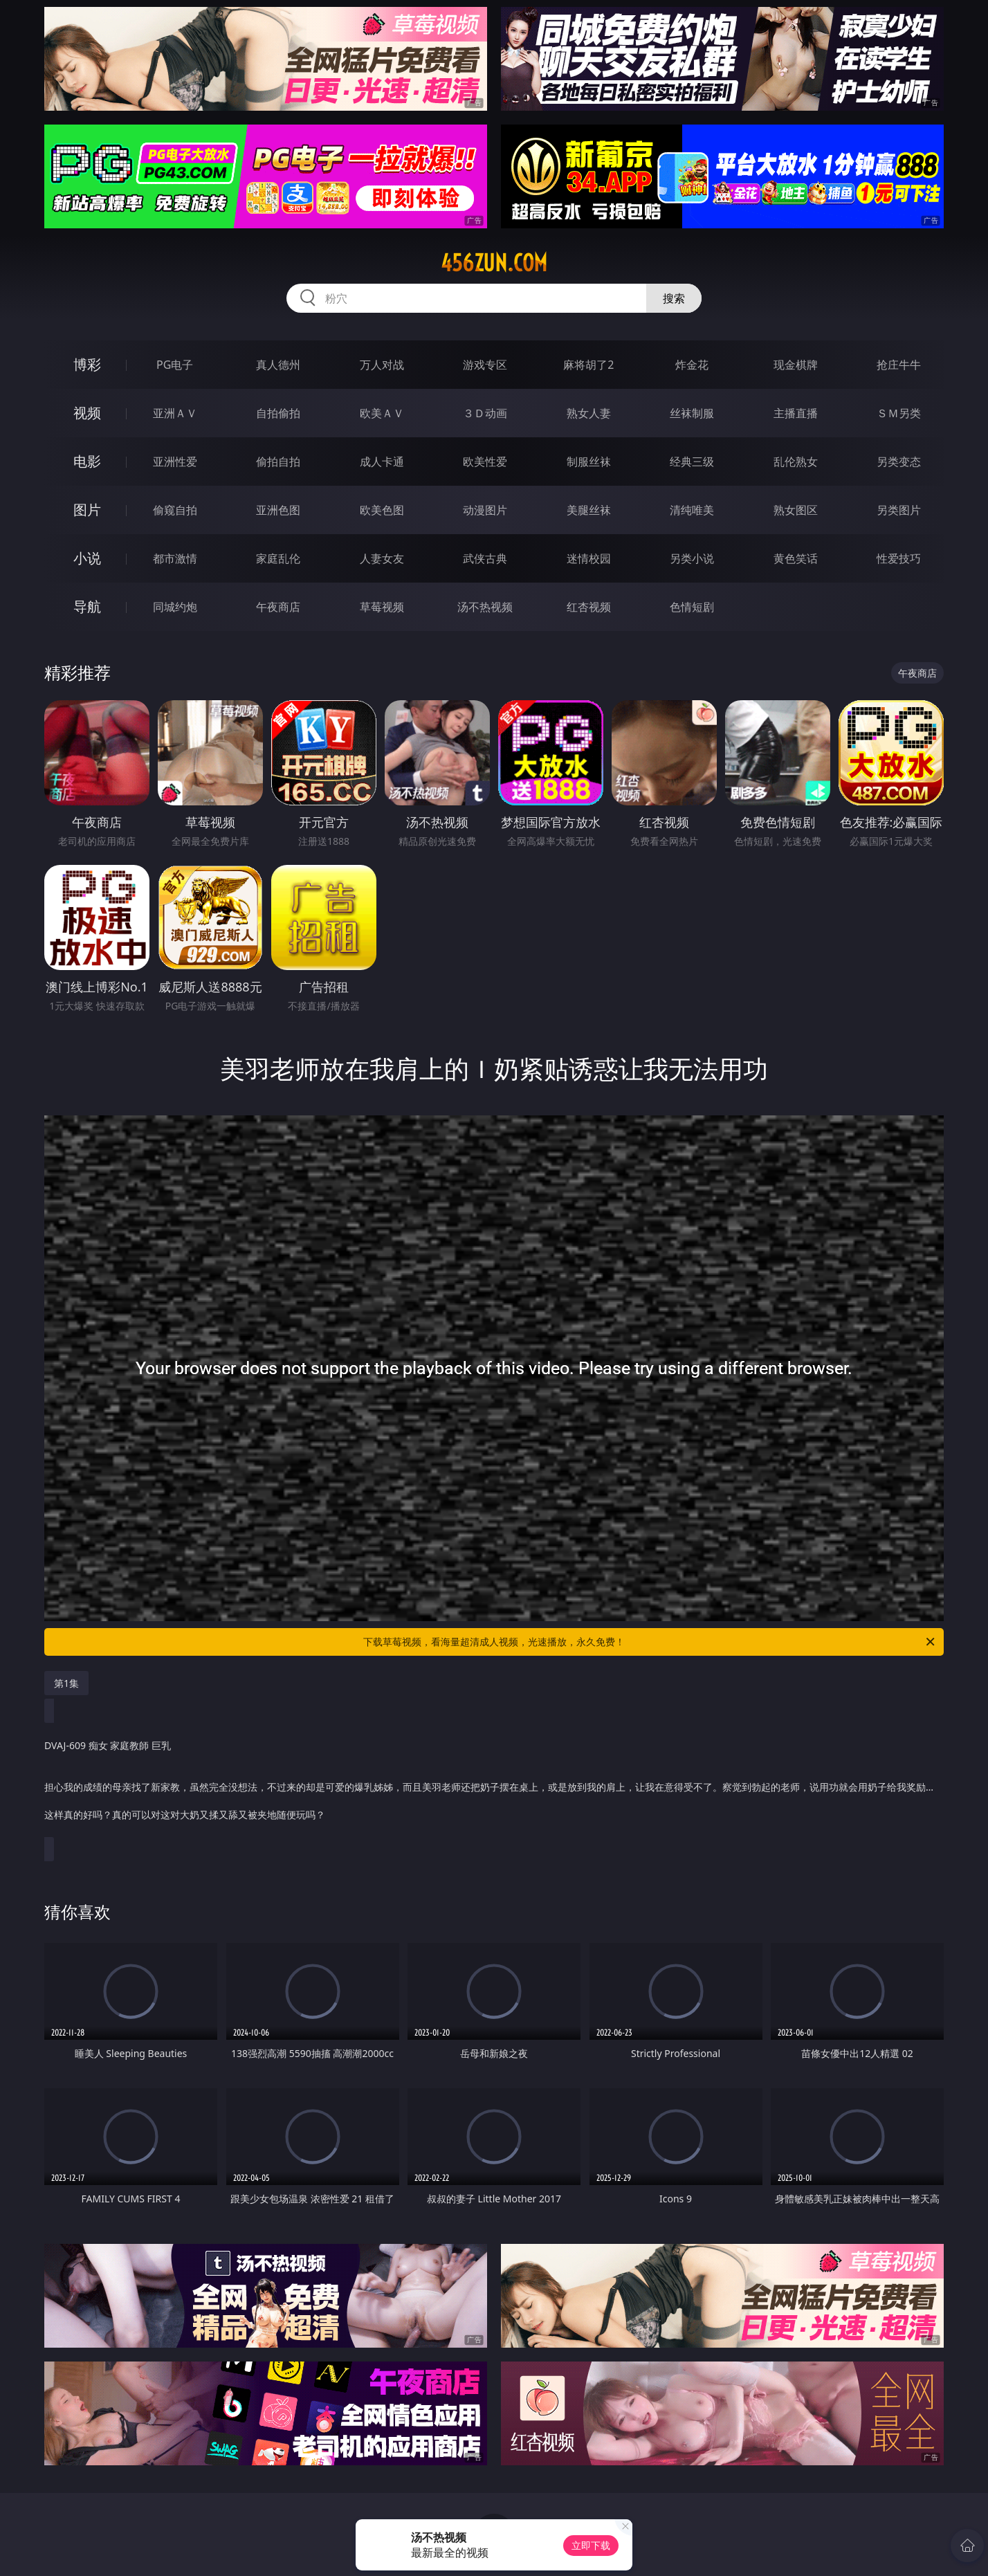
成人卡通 (382, 461)
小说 (87, 558)
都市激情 (175, 558)
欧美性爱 (485, 461)
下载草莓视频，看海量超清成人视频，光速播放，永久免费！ (650, 1642)
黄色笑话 (796, 558)
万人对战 (382, 364)
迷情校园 (589, 558)
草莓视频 (382, 606)
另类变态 (899, 461)
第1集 (66, 1683)
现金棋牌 (796, 364)
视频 (87, 412)
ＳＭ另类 (899, 413)
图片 (87, 509)
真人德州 (278, 364)
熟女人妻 (589, 413)
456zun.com (494, 263)
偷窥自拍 (175, 510)
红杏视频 (589, 606)
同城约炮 (175, 606)
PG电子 (174, 364)
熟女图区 (796, 510)
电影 (87, 461)
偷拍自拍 (278, 461)
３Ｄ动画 (485, 413)
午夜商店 (278, 606)
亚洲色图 (278, 510)
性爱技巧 (899, 558)
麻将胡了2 (588, 364)
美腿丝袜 (589, 510)
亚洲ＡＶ (175, 413)
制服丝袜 (589, 461)
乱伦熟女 (796, 461)
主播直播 (796, 413)
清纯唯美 (692, 510)
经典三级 (692, 461)
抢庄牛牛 (899, 364)
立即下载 (590, 2545)
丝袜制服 (692, 413)
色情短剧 (692, 606)
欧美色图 (382, 510)
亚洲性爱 (175, 461)
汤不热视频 (485, 606)
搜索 (674, 298)
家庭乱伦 (278, 558)
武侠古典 (485, 558)
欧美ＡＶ (382, 413)
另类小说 (692, 558)
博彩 (87, 364)
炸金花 (691, 364)
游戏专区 (485, 364)
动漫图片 (485, 510)
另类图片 (899, 510)
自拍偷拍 (278, 413)
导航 (87, 606)
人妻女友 (382, 558)
